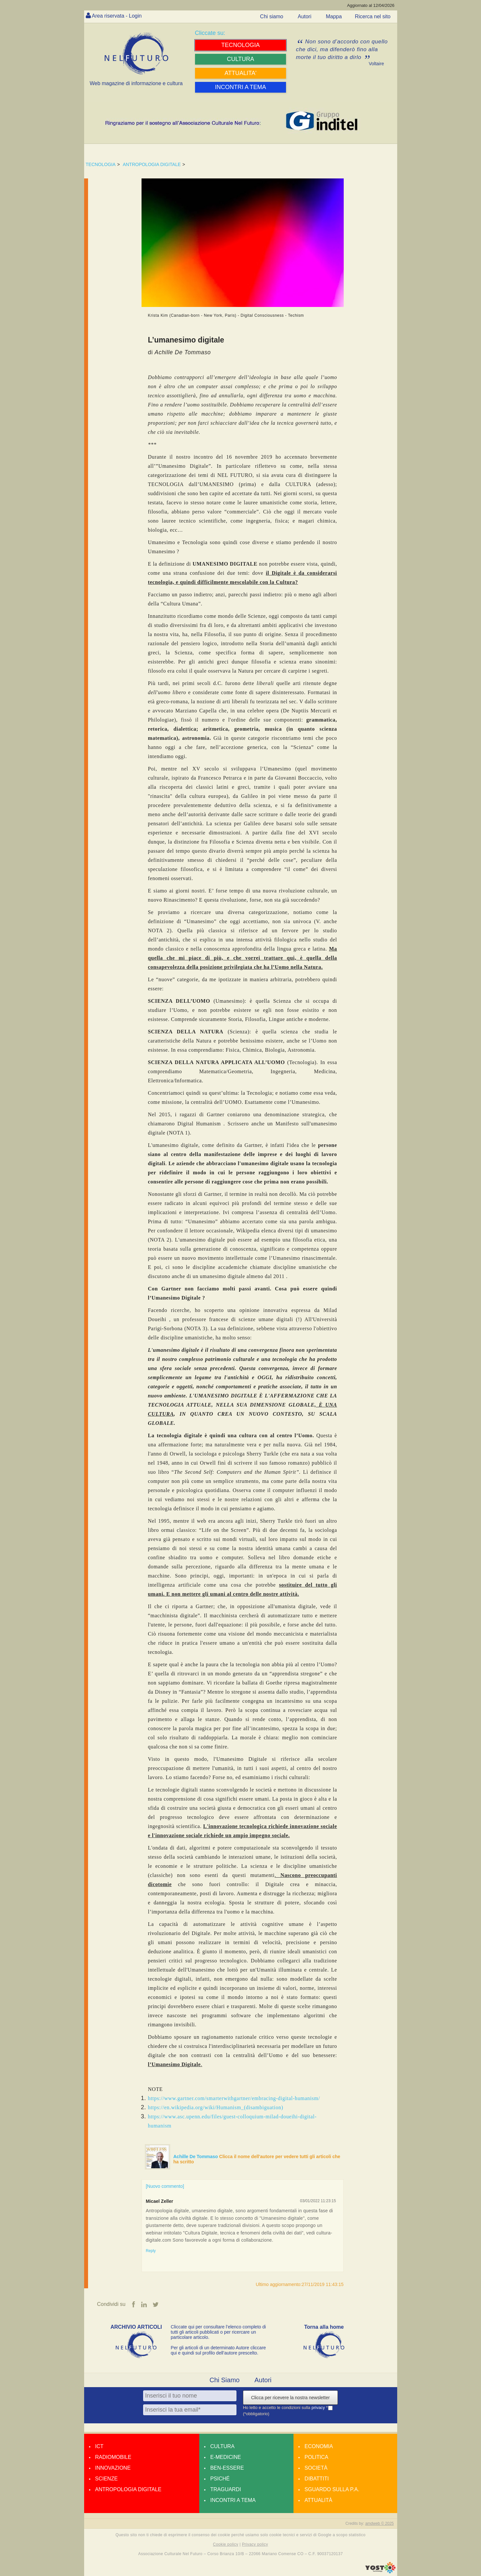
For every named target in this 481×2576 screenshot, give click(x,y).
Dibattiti (317, 2478)
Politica (316, 2457)
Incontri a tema (233, 2500)
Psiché (220, 2478)
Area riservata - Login (117, 16)
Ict (99, 2446)
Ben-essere (227, 2468)
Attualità (318, 2500)
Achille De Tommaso (196, 2156)
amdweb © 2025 (379, 2523)
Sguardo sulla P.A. (332, 2489)
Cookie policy (225, 2544)
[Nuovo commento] (165, 2186)
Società (316, 2468)
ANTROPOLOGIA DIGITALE (152, 164)
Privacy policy (255, 2544)
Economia (319, 2446)
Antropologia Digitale (128, 2489)
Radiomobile (113, 2457)
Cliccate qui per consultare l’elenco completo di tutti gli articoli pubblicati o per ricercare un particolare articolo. (218, 2332)
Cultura (222, 2446)
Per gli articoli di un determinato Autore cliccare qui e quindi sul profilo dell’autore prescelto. (218, 2350)
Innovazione (113, 2468)
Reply (151, 2250)
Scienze (106, 2478)
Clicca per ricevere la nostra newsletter (290, 2397)
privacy (318, 2407)
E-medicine (225, 2457)
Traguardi (225, 2489)
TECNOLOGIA (101, 164)
